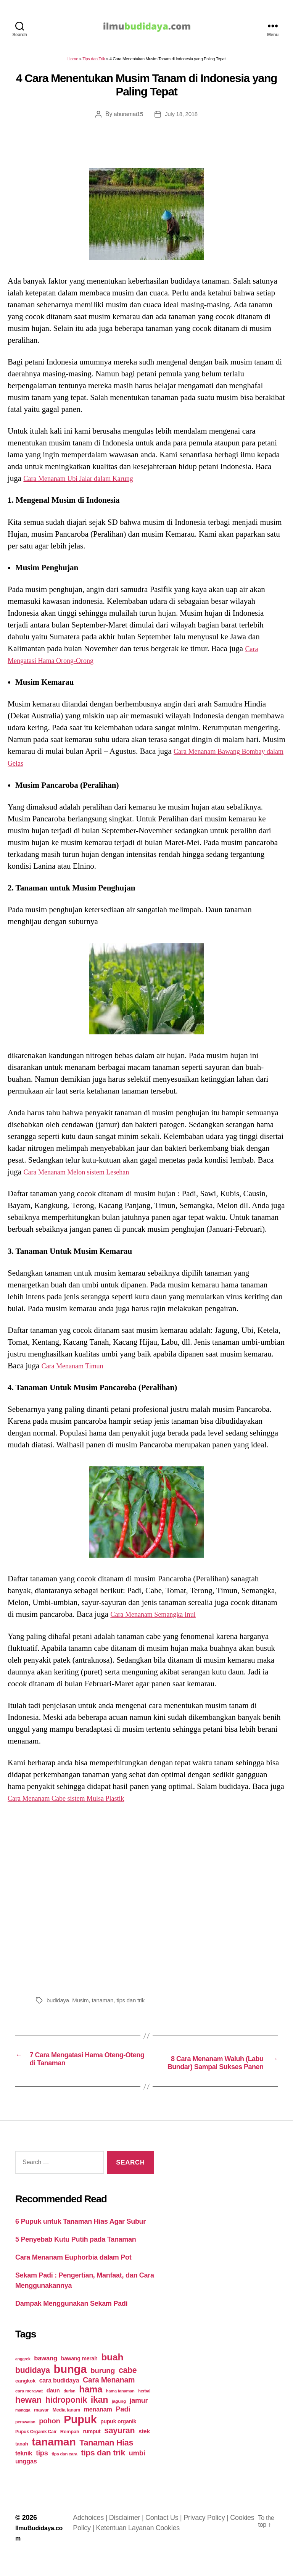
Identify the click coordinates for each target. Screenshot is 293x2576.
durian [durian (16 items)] (70, 2407)
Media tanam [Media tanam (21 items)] (66, 2426)
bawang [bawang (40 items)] (45, 2374)
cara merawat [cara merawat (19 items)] (29, 2406)
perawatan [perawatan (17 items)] (25, 2438)
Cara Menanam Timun (78, 1369)
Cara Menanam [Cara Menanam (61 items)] (109, 2396)
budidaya (59, 2004)
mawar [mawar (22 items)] (41, 2426)
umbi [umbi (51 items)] (137, 2469)
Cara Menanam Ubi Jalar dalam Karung (87, 482)
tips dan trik (135, 2004)
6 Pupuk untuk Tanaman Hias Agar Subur (80, 2237)
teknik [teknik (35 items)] (23, 2469)
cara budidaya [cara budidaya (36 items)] (59, 2396)
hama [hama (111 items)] (90, 2405)
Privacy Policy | (209, 2533)
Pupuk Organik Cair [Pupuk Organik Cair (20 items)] (35, 2447)
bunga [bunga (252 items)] (70, 2385)
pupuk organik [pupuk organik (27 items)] (118, 2437)
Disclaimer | (130, 2533)
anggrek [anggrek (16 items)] (23, 2375)
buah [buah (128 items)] (112, 2373)
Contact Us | (167, 2533)
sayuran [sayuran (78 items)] (119, 2446)
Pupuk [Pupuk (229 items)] (80, 2435)
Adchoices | (94, 2533)
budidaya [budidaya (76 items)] (32, 2386)
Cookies (196, 2544)
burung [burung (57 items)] (102, 2386)
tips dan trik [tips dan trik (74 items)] (103, 2468)
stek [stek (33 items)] (144, 2447)
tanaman (105, 2004)
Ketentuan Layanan (154, 2544)
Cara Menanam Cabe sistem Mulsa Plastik (75, 1802)
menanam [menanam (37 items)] (98, 2425)
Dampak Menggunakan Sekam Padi (71, 2319)
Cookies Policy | (100, 2544)
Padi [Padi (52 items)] (123, 2425)
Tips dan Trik (93, 62)
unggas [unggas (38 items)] (26, 2477)
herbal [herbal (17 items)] (144, 2407)
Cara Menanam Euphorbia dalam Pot (73, 2273)
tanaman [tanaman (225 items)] (54, 2458)
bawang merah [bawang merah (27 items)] (79, 2374)
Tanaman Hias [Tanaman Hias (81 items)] (106, 2458)
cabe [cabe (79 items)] (128, 2386)
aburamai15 (127, 118)
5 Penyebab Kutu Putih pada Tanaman (75, 2255)
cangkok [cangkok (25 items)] (25, 2397)
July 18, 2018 (182, 118)
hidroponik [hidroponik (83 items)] (66, 2416)
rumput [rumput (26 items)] (91, 2447)
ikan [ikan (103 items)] (99, 2416)
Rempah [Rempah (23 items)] (69, 2447)
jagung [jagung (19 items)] (119, 2417)
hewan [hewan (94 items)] (28, 2416)
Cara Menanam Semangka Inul (160, 1618)
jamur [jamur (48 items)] (139, 2416)
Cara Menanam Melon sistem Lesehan (84, 1175)
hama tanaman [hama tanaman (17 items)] (120, 2407)
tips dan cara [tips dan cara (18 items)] (64, 2470)
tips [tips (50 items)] (42, 2469)
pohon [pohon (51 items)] (49, 2437)
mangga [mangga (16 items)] (22, 2426)
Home (73, 62)
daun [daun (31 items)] (53, 2406)
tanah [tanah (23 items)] (21, 2460)
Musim (82, 2004)
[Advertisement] (146, 1901)
